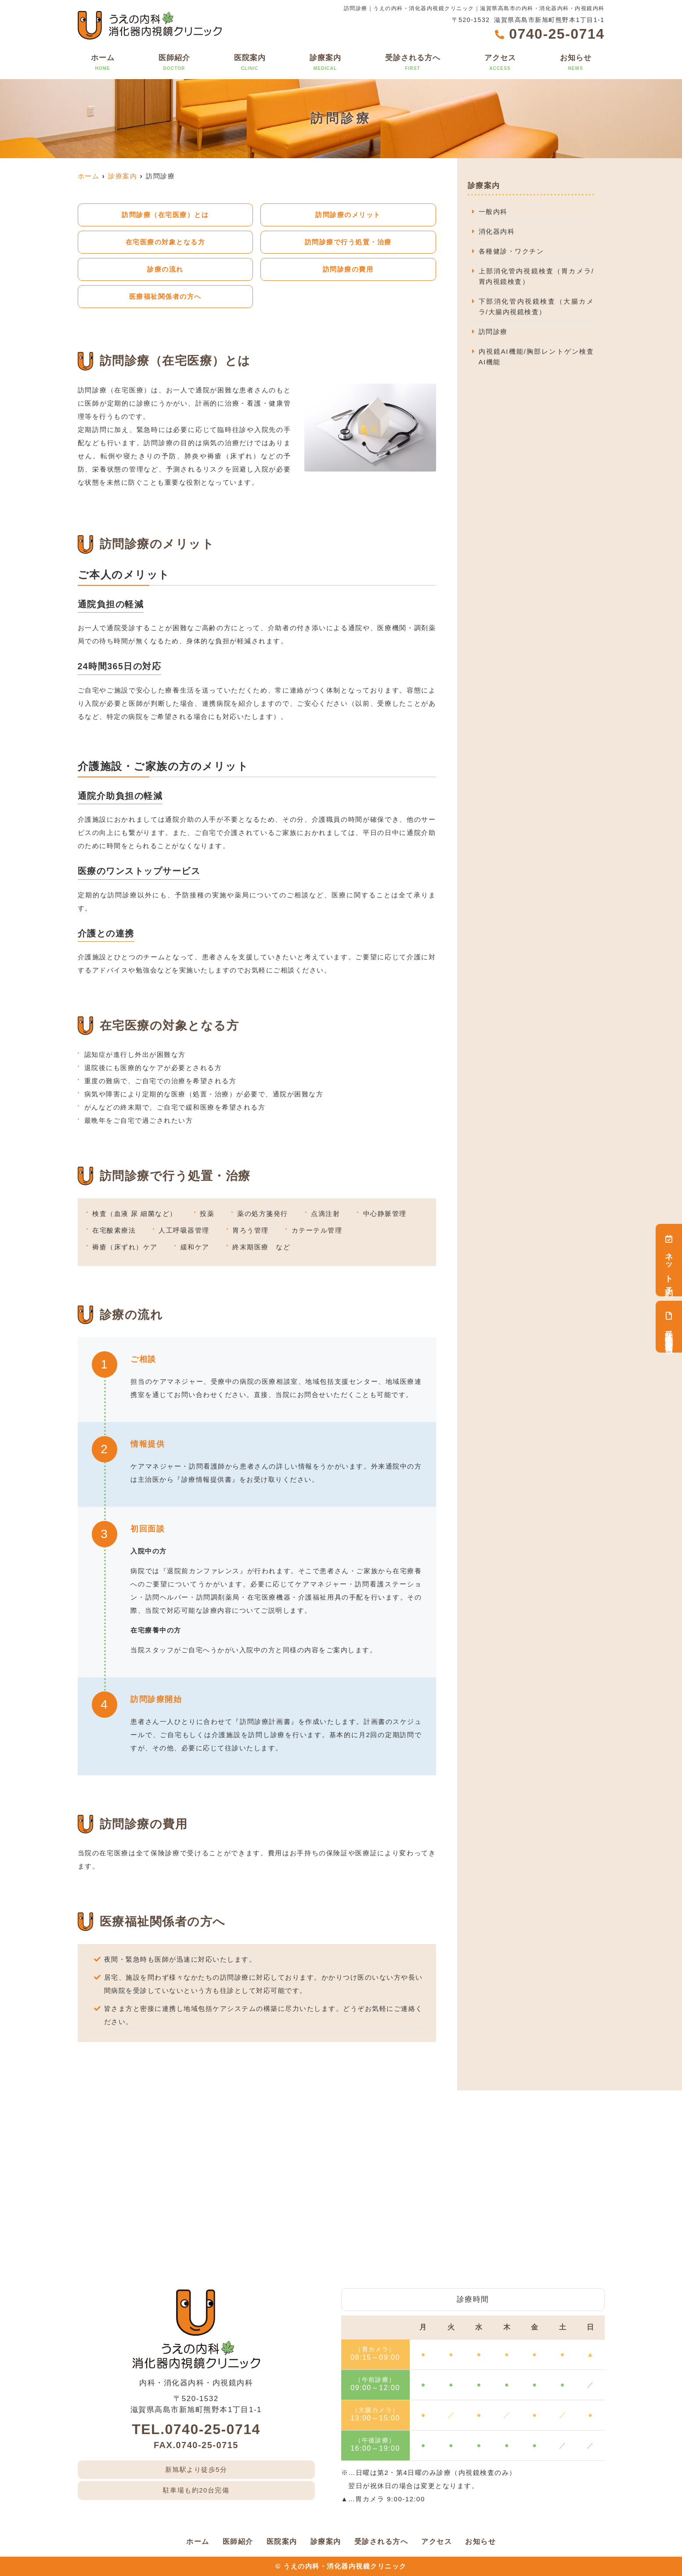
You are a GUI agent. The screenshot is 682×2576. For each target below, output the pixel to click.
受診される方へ (412, 63)
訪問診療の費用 (348, 269)
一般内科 (493, 211)
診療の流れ (165, 269)
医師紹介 (174, 63)
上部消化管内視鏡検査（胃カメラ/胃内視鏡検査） (536, 276)
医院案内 (250, 63)
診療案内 (325, 63)
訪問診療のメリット (348, 214)
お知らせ (576, 63)
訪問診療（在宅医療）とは (165, 214)
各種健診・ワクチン (511, 251)
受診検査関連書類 (668, 1327)
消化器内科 (497, 231)
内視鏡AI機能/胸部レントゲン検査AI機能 (536, 357)
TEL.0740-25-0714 (196, 2429)
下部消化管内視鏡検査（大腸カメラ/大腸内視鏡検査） (536, 307)
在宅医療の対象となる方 (166, 242)
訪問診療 (493, 331)
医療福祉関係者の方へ (165, 296)
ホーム (103, 63)
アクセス (500, 63)
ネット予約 (668, 1260)
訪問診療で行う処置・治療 (348, 242)
